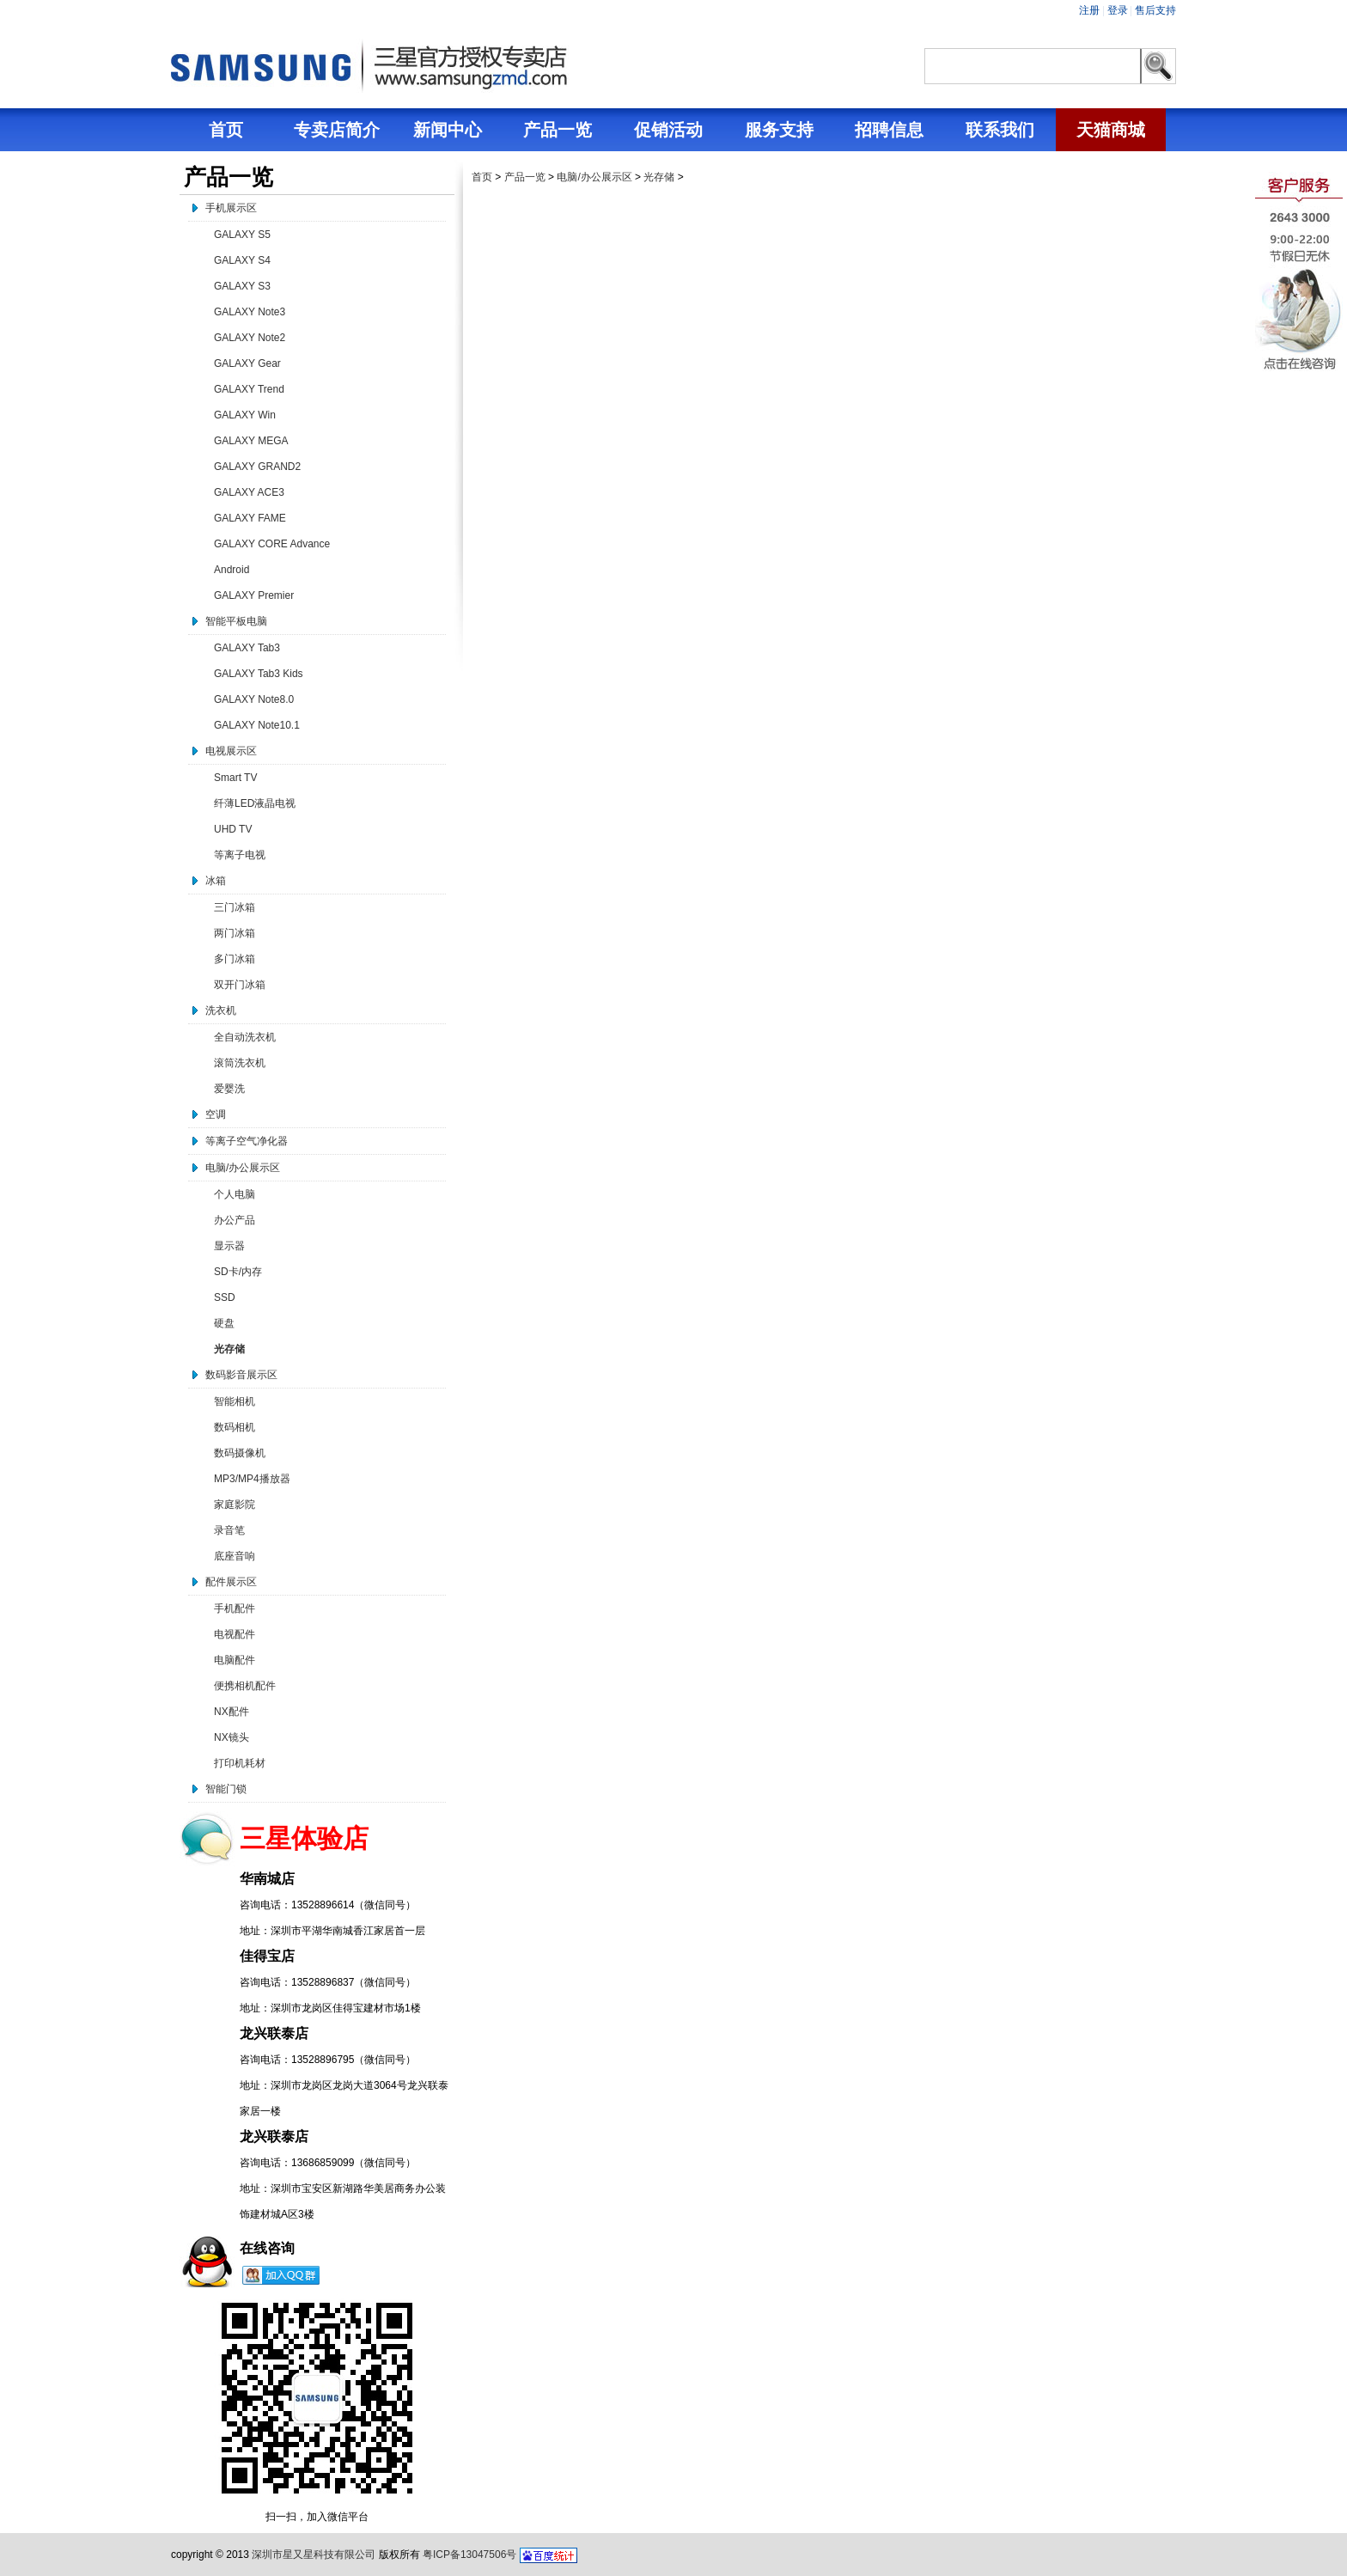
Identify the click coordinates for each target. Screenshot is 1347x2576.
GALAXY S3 (242, 286)
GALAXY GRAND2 (257, 467)
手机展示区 (231, 208)
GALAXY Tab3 (247, 648)
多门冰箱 (234, 959)
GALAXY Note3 (249, 312)
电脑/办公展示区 (242, 1168)
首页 (482, 177)
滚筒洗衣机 (239, 1063)
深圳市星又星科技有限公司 (313, 2555)
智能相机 (234, 1401)
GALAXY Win (245, 415)
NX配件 (231, 1712)
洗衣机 (220, 1010)
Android (231, 570)
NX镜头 (231, 1737)
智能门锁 (226, 1789)
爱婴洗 (229, 1089)
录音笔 (229, 1530)
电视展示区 (231, 751)
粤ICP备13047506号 (469, 2555)
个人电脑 (234, 1194)
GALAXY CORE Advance (272, 544)
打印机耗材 (239, 1763)
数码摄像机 (239, 1453)
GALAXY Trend (249, 389)
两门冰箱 (234, 933)
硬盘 (224, 1323)
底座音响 (234, 1556)
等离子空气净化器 (246, 1141)
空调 (215, 1114)
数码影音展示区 (241, 1375)
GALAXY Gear (247, 363)
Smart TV (235, 778)
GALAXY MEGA (251, 441)
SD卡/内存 (238, 1272)
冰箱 (215, 881)
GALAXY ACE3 (249, 492)
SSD (224, 1297)
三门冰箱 (234, 907)
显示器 (229, 1246)
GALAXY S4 (242, 260)
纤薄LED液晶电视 (255, 803)
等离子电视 (239, 855)
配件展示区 (231, 1582)
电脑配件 (234, 1660)
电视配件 (234, 1634)
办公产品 (234, 1220)
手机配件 (234, 1608)
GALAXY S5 (242, 235)
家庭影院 (234, 1505)
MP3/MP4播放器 (252, 1479)
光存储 (229, 1349)
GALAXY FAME (250, 518)
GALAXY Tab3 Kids (258, 674)
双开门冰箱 (239, 985)
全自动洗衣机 (245, 1037)
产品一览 (525, 177)
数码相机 (234, 1427)
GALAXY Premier (254, 595)
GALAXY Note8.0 (254, 699)
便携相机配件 (245, 1686)
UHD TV (233, 829)
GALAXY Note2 (249, 338)
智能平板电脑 (236, 621)
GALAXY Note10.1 (257, 725)
